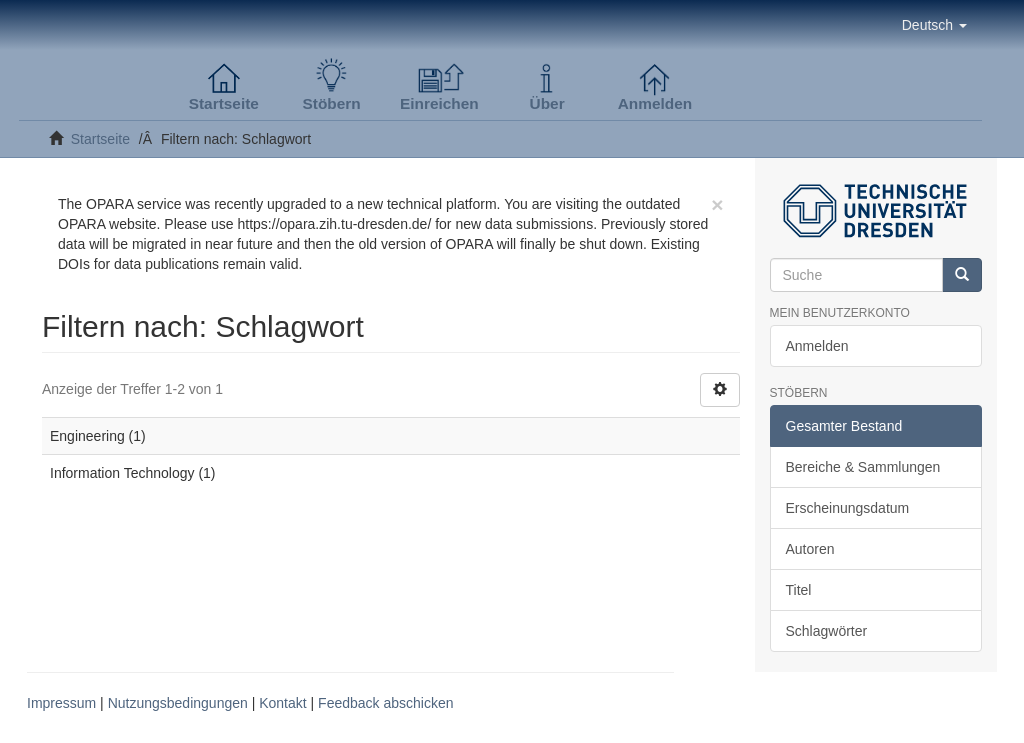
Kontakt (282, 703)
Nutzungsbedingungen (178, 703)
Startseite (100, 139)
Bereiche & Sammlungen (863, 467)
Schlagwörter (827, 631)
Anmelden (817, 346)
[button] (934, 25)
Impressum (61, 703)
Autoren (810, 549)
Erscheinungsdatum (848, 508)
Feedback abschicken (385, 703)
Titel (799, 590)
